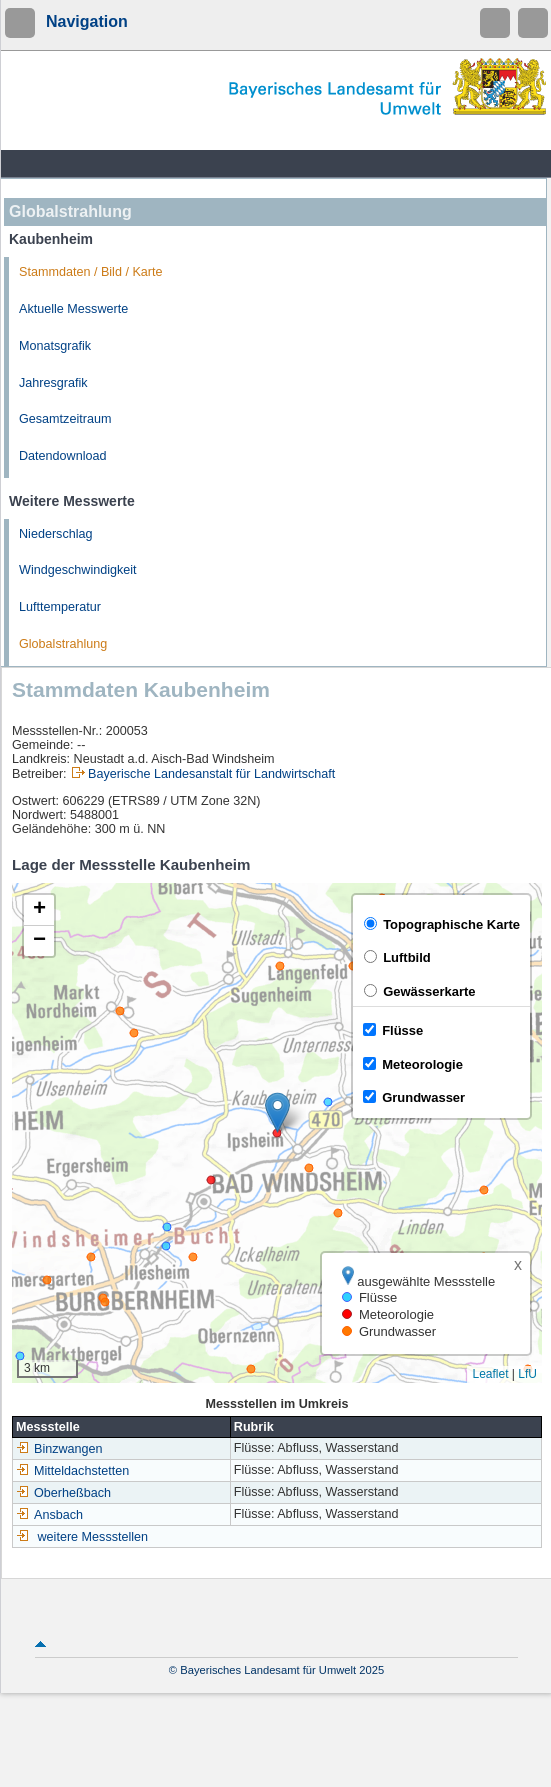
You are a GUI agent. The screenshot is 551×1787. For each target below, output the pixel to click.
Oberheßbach (63, 1493)
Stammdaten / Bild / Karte (91, 272)
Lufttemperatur (60, 607)
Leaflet (490, 1374)
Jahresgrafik (53, 383)
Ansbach (49, 1515)
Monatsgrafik (55, 346)
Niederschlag (56, 534)
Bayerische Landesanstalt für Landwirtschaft (211, 774)
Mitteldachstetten (72, 1471)
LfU (527, 1374)
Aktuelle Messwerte (73, 309)
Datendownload (63, 456)
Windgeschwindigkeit (78, 570)
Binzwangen (59, 1449)
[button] (277, 1112)
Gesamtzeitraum (65, 419)
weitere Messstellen (93, 1537)
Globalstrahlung (63, 644)
